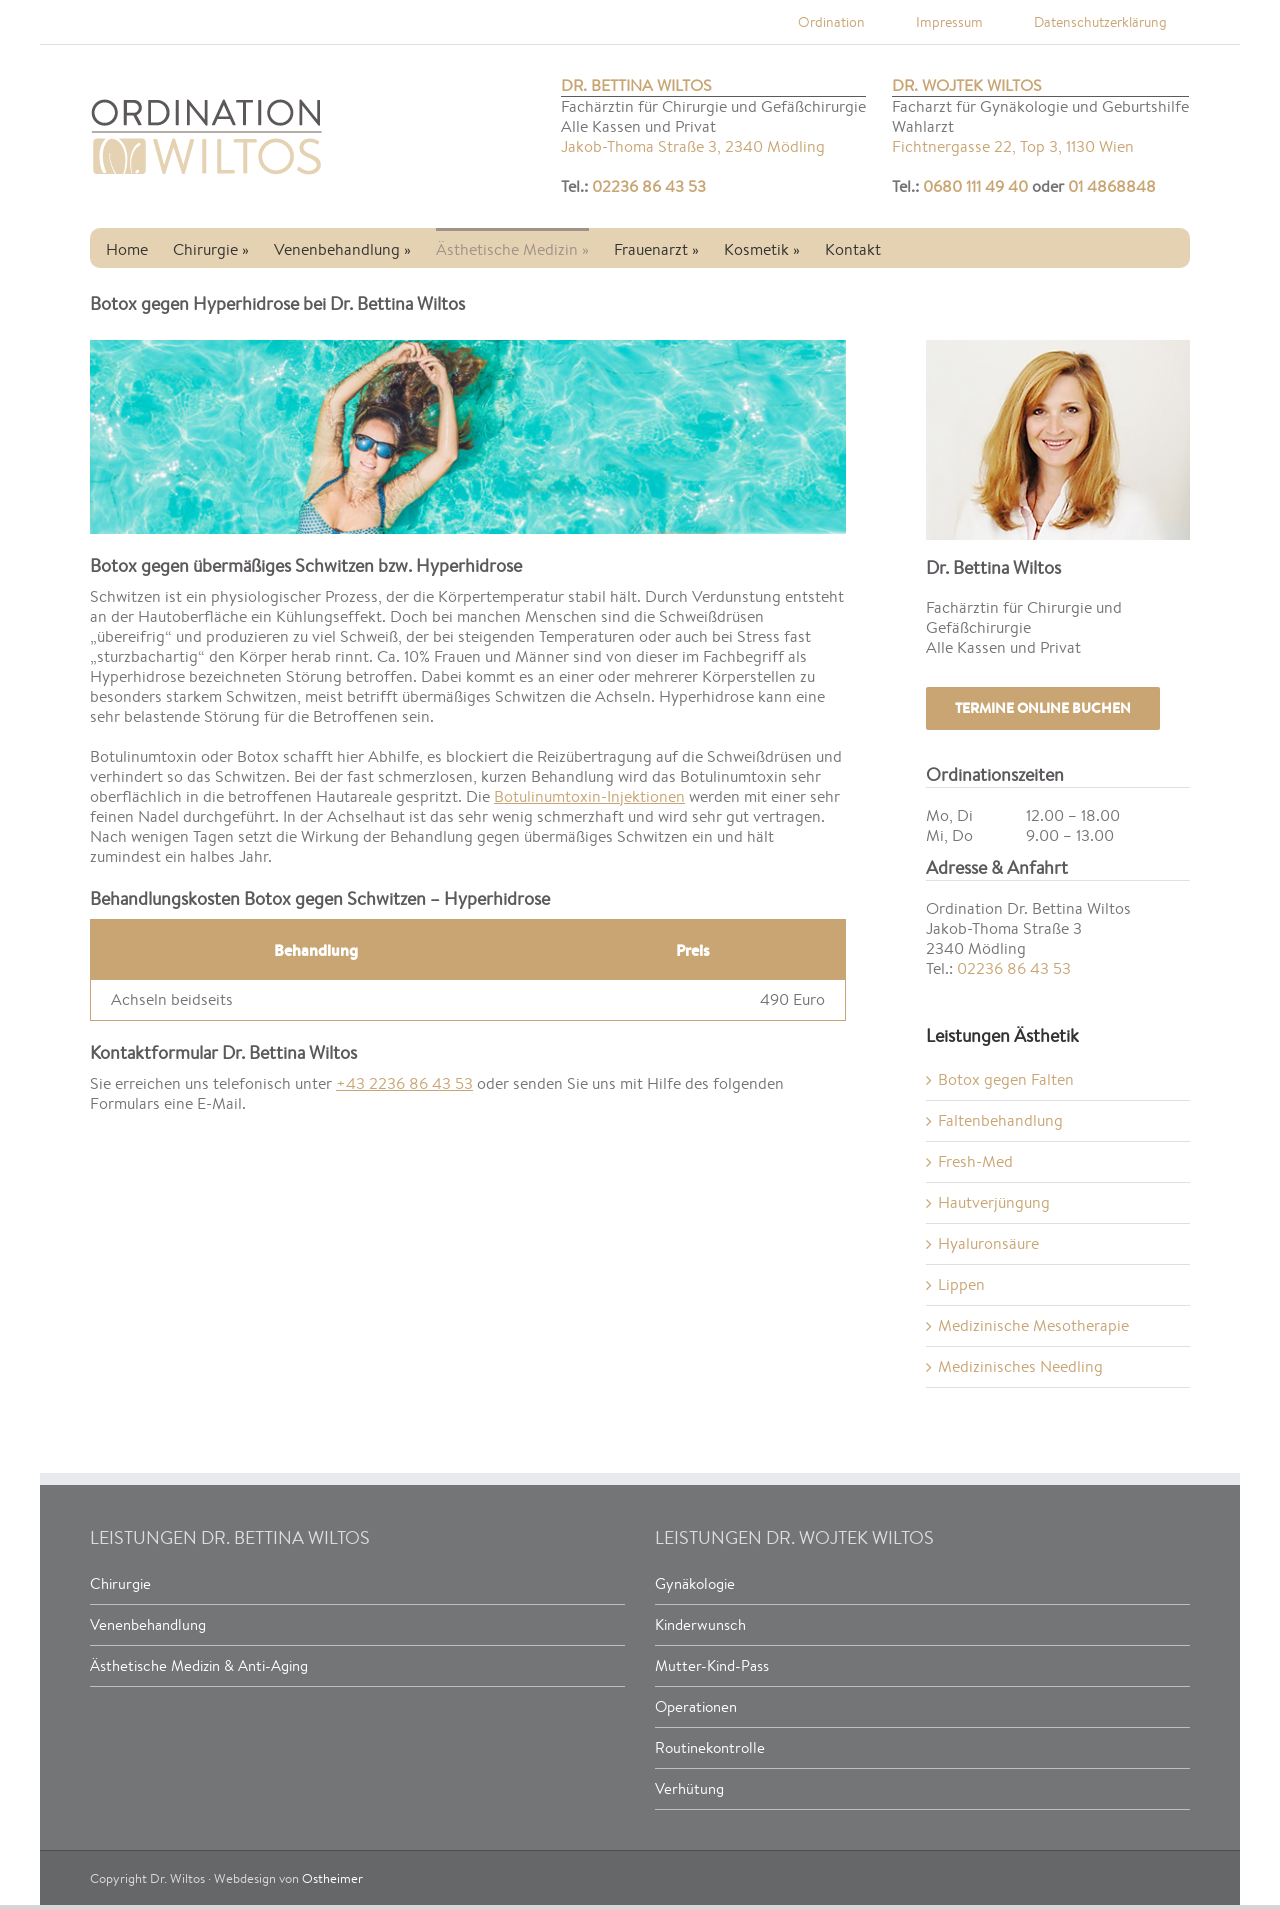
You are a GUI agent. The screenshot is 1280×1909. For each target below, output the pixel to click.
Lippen (961, 1284)
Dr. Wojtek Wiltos (967, 86)
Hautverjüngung (994, 1202)
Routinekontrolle (710, 1747)
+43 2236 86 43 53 (404, 1083)
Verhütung (689, 1788)
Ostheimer (332, 1878)
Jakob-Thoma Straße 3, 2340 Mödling (693, 147)
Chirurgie (120, 1583)
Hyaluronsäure (988, 1243)
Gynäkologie (695, 1583)
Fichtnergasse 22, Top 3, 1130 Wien (1013, 147)
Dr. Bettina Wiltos (636, 86)
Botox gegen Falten (1006, 1079)
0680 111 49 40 (975, 186)
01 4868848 (1112, 186)
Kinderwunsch (700, 1624)
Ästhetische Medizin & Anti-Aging (199, 1665)
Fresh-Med (975, 1161)
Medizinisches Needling (1020, 1366)
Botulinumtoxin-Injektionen (589, 796)
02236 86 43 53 (649, 186)
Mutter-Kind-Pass (712, 1665)
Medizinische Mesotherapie (1033, 1325)
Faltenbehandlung (1000, 1120)
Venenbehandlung (148, 1624)
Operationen (696, 1706)
